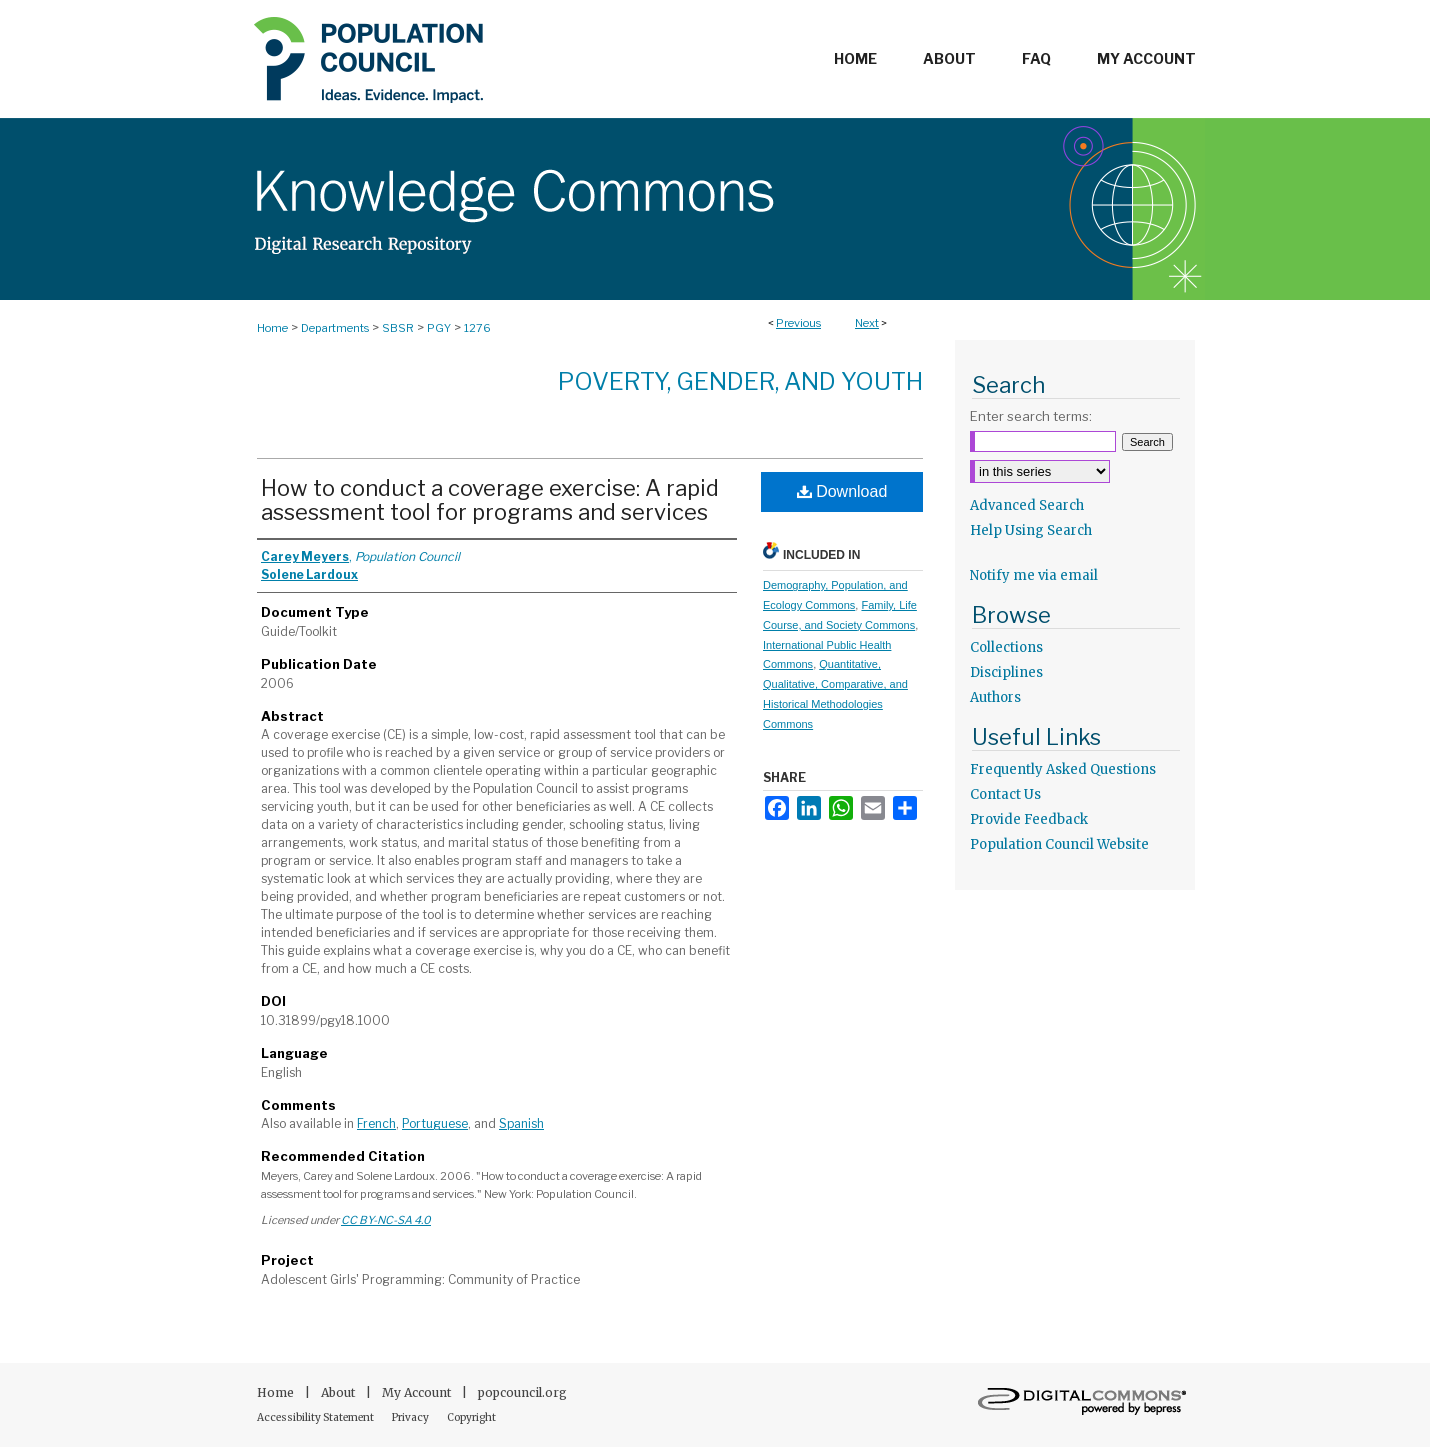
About (339, 1392)
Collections (1006, 647)
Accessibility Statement (316, 1417)
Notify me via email (1034, 575)
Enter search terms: (1031, 416)
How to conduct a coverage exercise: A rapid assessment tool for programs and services (490, 500)
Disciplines (1006, 672)
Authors (995, 697)
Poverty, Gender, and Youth (740, 381)
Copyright (471, 1417)
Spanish (521, 1123)
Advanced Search (1027, 505)
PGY (439, 328)
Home (272, 328)
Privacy (411, 1417)
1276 (477, 328)
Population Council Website (1059, 844)
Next (867, 323)
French (376, 1123)
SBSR (398, 328)
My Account (418, 1392)
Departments (335, 328)
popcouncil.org (522, 1392)
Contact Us (1005, 794)
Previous (798, 323)
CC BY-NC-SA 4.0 (386, 1220)
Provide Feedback (1029, 819)
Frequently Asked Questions (1063, 769)
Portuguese (435, 1123)
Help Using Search (1031, 530)
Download (842, 491)
